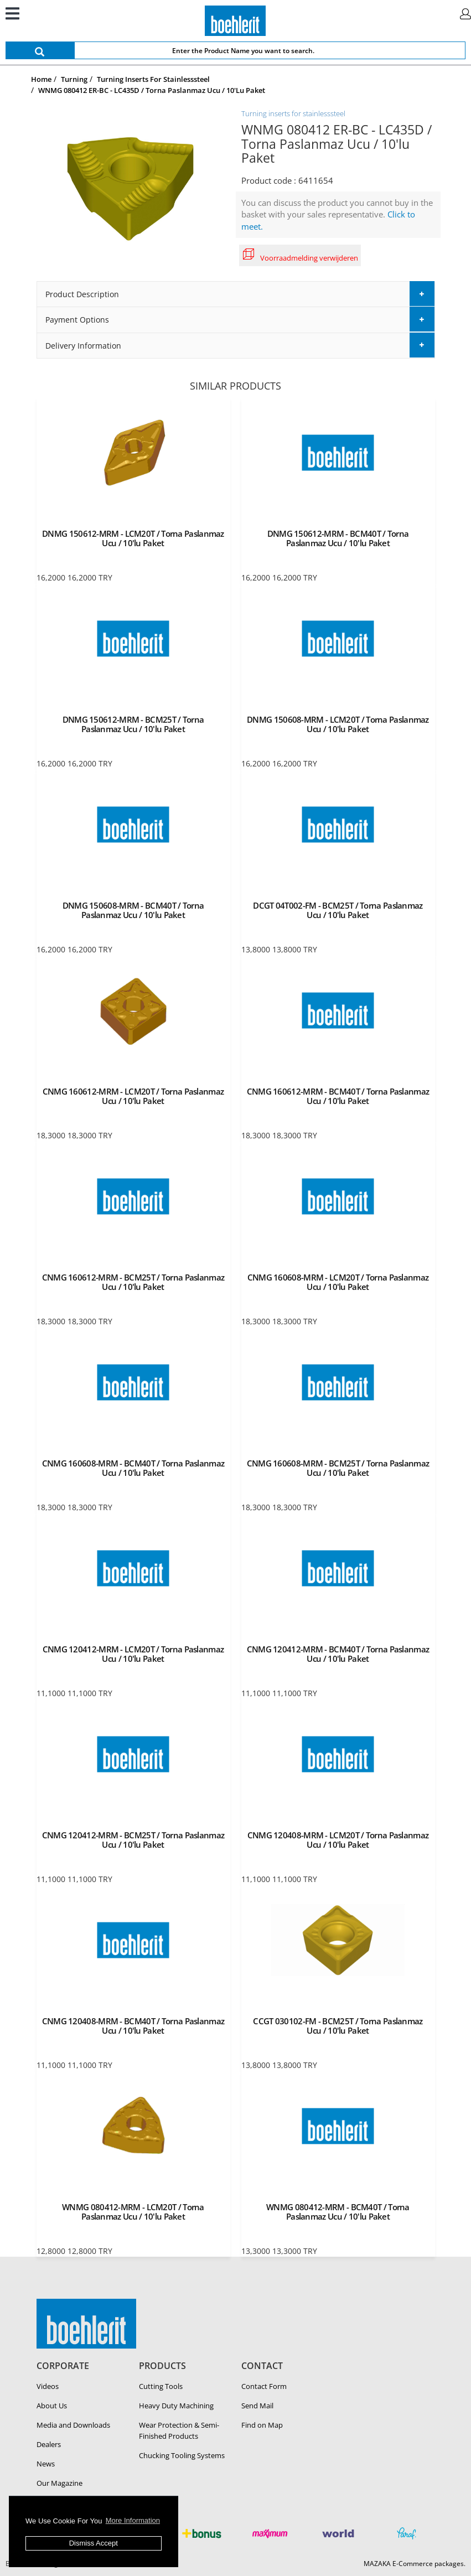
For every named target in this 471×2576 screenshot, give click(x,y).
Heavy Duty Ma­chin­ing (176, 2406)
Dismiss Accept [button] (93, 2543)
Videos (48, 2386)
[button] (235, 294)
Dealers (49, 2444)
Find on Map (262, 2425)
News (46, 2464)
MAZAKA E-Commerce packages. (414, 2563)
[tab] (235, 294)
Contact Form (264, 2386)
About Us (52, 2406)
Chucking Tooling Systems (182, 2455)
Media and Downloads (73, 2425)
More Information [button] (133, 2520)
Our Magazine (59, 2483)
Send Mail (257, 2406)
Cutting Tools (161, 2386)
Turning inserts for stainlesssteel (293, 113)
